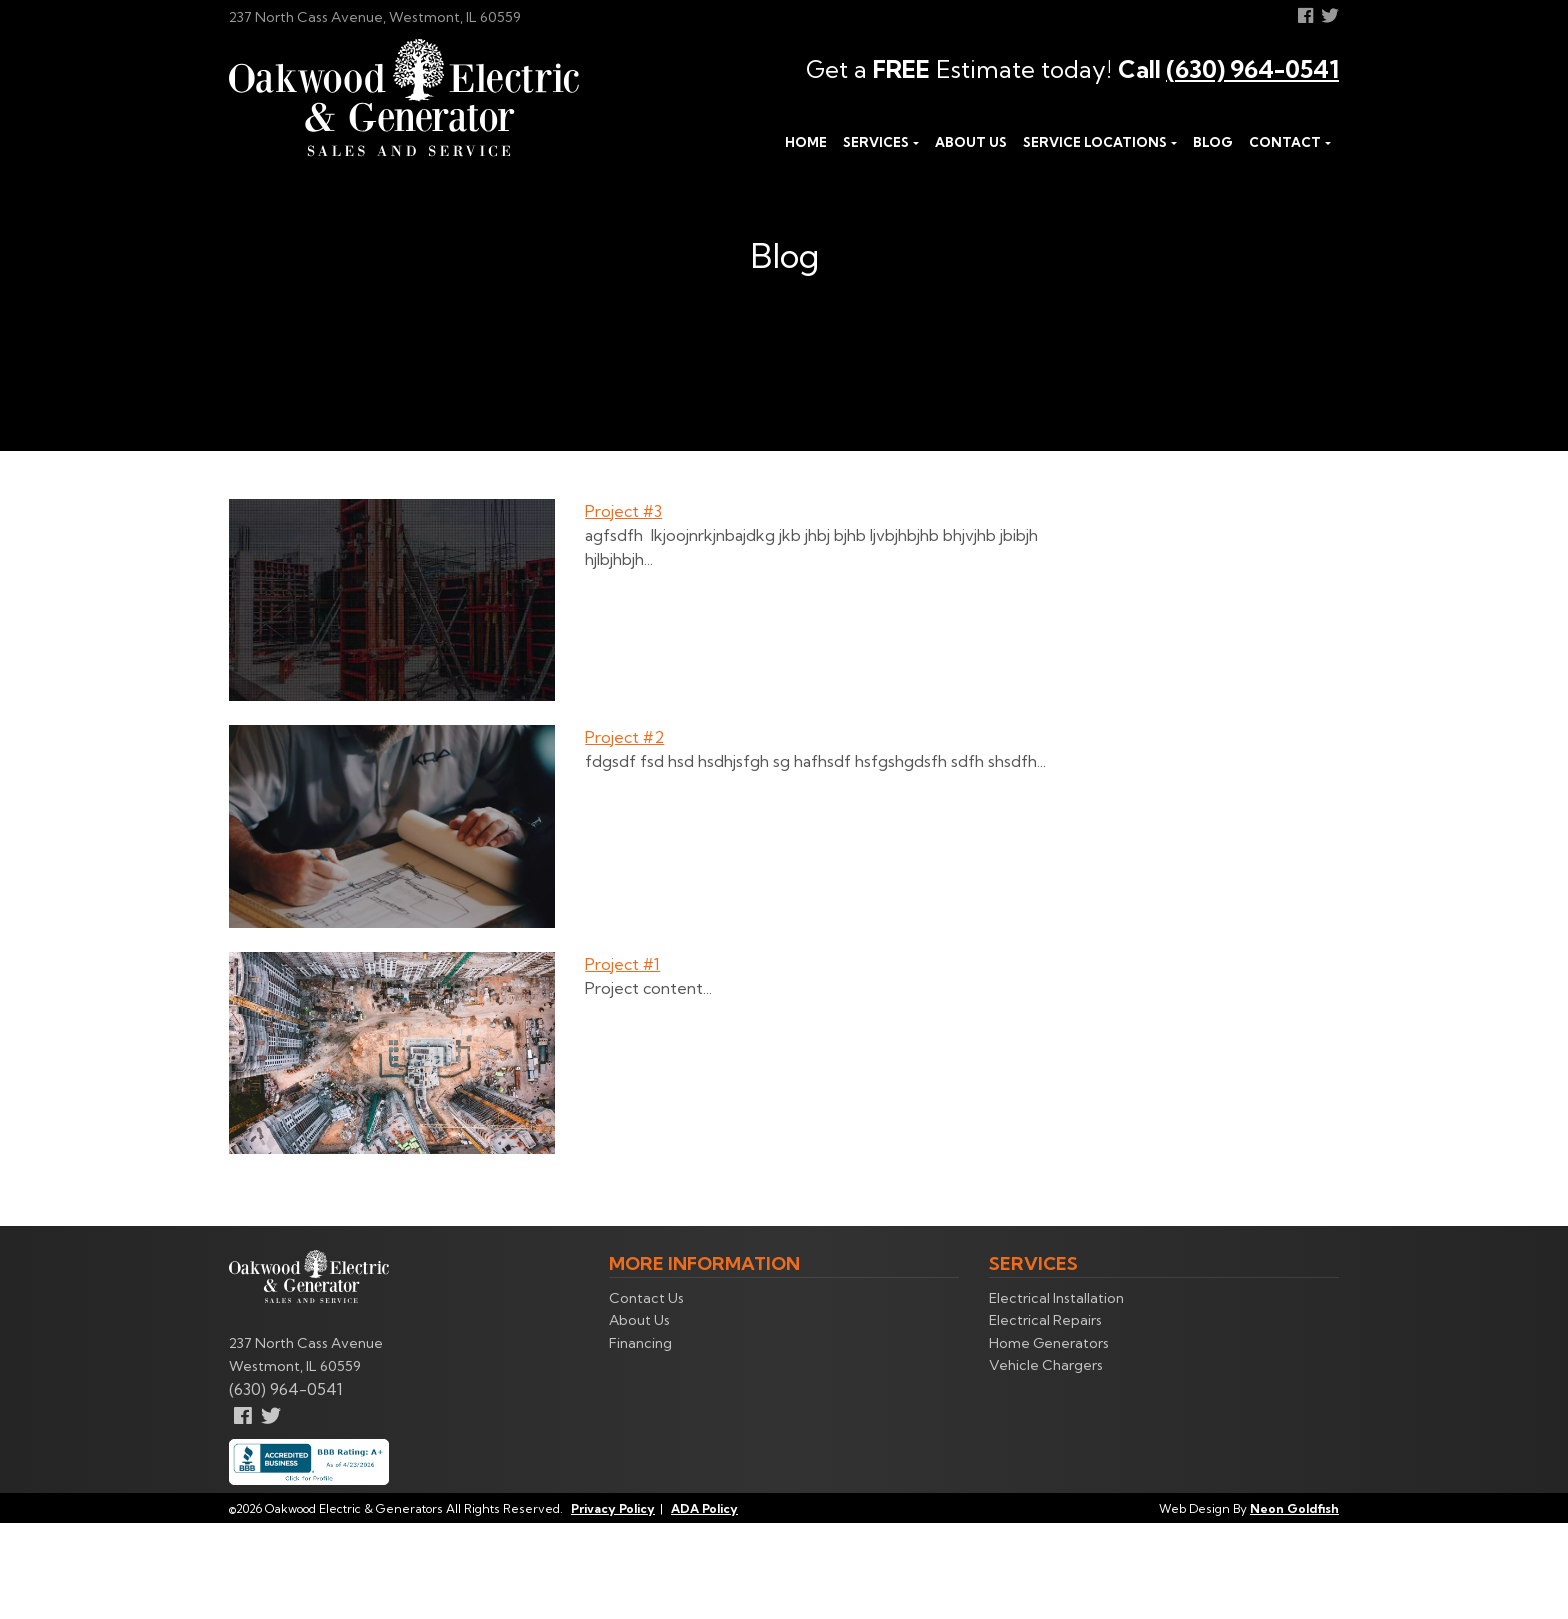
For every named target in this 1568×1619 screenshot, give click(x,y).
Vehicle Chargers (1046, 1365)
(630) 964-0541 (1252, 69)
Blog (1213, 142)
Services (876, 142)
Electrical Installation (1056, 1298)
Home (806, 142)
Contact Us (646, 1298)
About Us (971, 142)
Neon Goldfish (1294, 1508)
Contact (1285, 142)
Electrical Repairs (1045, 1320)
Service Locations (1095, 142)
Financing (640, 1343)
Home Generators (1049, 1343)
